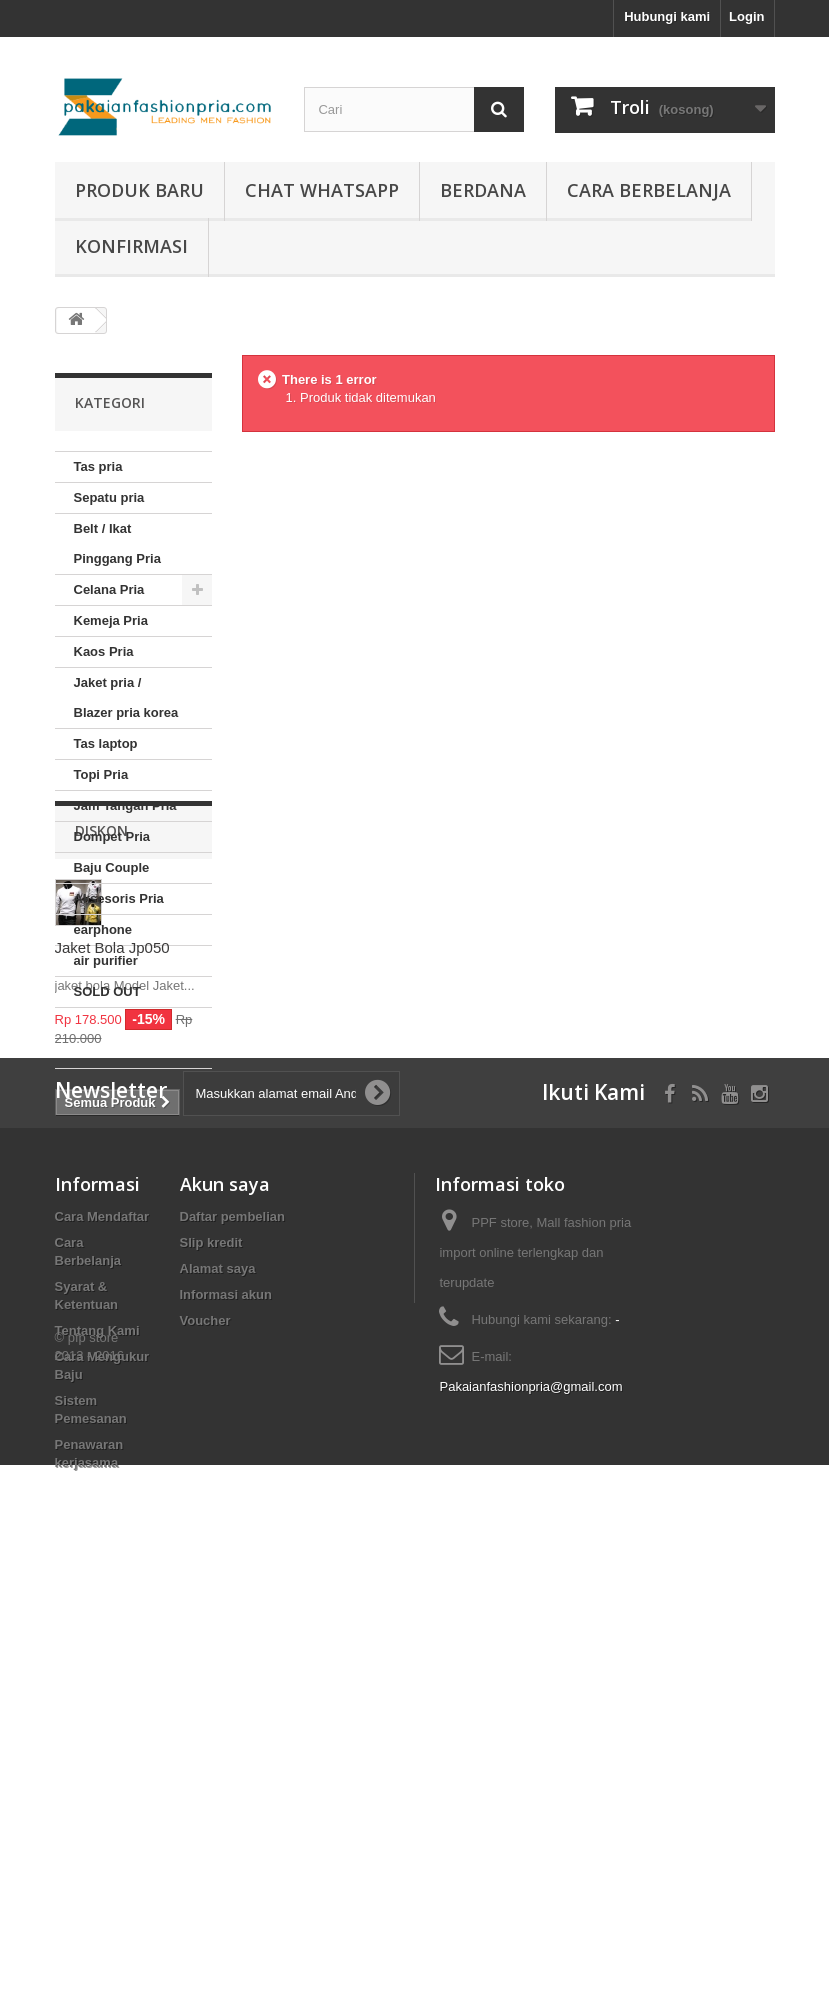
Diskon (101, 1067)
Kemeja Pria (111, 620)
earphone (103, 929)
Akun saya (225, 1559)
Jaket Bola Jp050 (112, 1184)
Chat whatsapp (322, 190)
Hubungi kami (667, 16)
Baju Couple (112, 867)
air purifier (106, 960)
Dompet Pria (112, 836)
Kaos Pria (104, 651)
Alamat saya (218, 1643)
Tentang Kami (97, 1705)
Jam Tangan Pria (125, 805)
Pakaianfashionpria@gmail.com (530, 1761)
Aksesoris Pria (119, 898)
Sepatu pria (109, 497)
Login (746, 16)
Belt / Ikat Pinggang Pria (117, 543)
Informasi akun (226, 1669)
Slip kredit (211, 1617)
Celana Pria (109, 589)
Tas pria (98, 466)
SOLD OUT (107, 991)
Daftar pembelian (232, 1591)
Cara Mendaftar (102, 1591)
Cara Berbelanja (649, 190)
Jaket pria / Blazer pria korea (126, 697)
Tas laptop (106, 743)
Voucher (205, 1695)
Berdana (483, 190)
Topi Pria (101, 774)
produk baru (139, 190)
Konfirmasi (131, 246)
